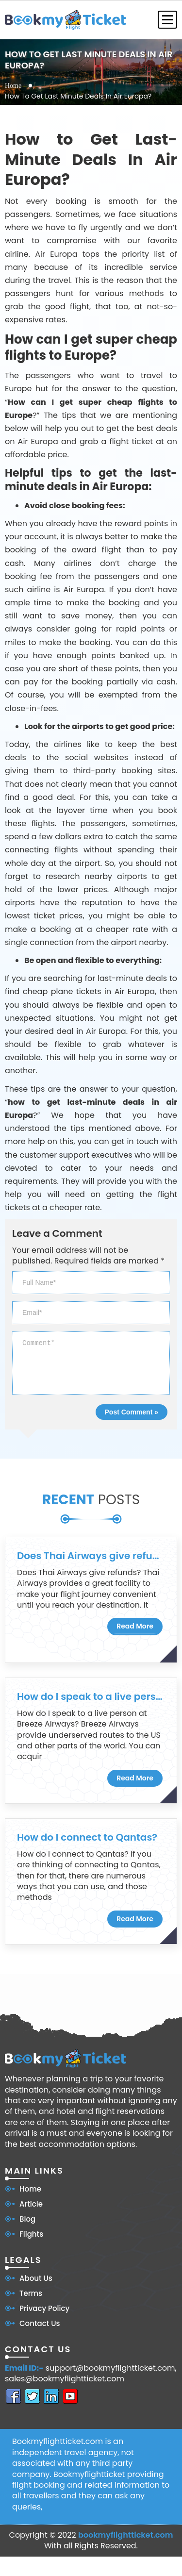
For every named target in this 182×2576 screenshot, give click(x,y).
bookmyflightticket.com (125, 2535)
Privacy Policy (44, 2308)
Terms (30, 2293)
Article (31, 2204)
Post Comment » (131, 1412)
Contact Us (39, 2323)
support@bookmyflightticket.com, (111, 2368)
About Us (35, 2278)
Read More (134, 1626)
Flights (31, 2234)
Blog (27, 2219)
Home (13, 85)
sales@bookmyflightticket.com (64, 2379)
